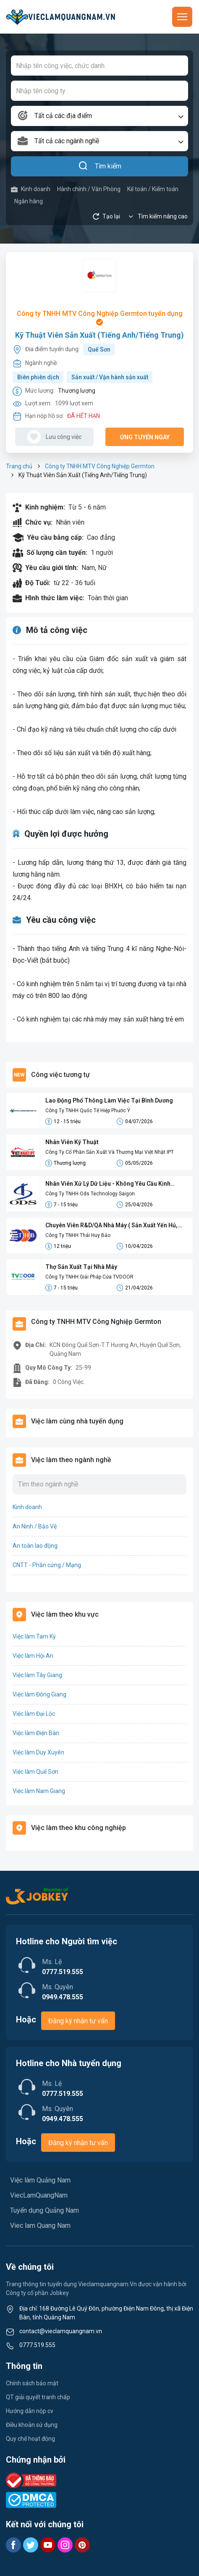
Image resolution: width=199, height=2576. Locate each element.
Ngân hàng (28, 201)
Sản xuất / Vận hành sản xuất (109, 377)
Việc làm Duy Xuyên (38, 1752)
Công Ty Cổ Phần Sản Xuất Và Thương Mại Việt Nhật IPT (109, 1152)
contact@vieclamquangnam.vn (60, 2331)
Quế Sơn (99, 349)
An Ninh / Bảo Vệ (35, 1526)
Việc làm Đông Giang (39, 1694)
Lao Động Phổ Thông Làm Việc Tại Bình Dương (109, 1100)
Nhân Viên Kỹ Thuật (72, 1142)
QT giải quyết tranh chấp (38, 2397)
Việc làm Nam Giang (39, 1791)
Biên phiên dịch (38, 377)
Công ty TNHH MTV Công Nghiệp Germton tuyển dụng (100, 318)
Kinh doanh (30, 189)
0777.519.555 (37, 2345)
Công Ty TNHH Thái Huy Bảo (77, 1235)
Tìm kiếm (99, 166)
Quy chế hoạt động (30, 2438)
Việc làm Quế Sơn (35, 1771)
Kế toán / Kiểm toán (152, 189)
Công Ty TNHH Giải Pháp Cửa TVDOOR (89, 1277)
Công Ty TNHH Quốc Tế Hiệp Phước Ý (87, 1110)
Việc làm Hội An (33, 1655)
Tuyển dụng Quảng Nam (44, 2210)
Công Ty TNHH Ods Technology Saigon (90, 1194)
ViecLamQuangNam (39, 2195)
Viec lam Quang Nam (40, 2225)
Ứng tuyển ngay (145, 437)
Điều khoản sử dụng (32, 2424)
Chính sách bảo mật (32, 2383)
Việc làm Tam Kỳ (34, 1636)
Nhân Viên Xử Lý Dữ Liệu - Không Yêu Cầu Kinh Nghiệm (107, 1184)
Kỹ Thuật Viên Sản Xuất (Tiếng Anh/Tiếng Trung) (99, 335)
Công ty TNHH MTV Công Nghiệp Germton (99, 466)
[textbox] (99, 116)
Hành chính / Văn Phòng (88, 189)
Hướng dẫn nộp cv (29, 2411)
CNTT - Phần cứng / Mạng (47, 1565)
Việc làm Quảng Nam (40, 2180)
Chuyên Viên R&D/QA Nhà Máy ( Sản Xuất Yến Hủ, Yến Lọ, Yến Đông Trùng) (111, 1226)
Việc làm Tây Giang (37, 1675)
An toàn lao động (35, 1545)
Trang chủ (19, 466)
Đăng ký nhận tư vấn (78, 2021)
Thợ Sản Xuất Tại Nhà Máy (81, 1266)
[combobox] (99, 116)
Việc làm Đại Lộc (34, 1713)
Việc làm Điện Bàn (36, 1733)
